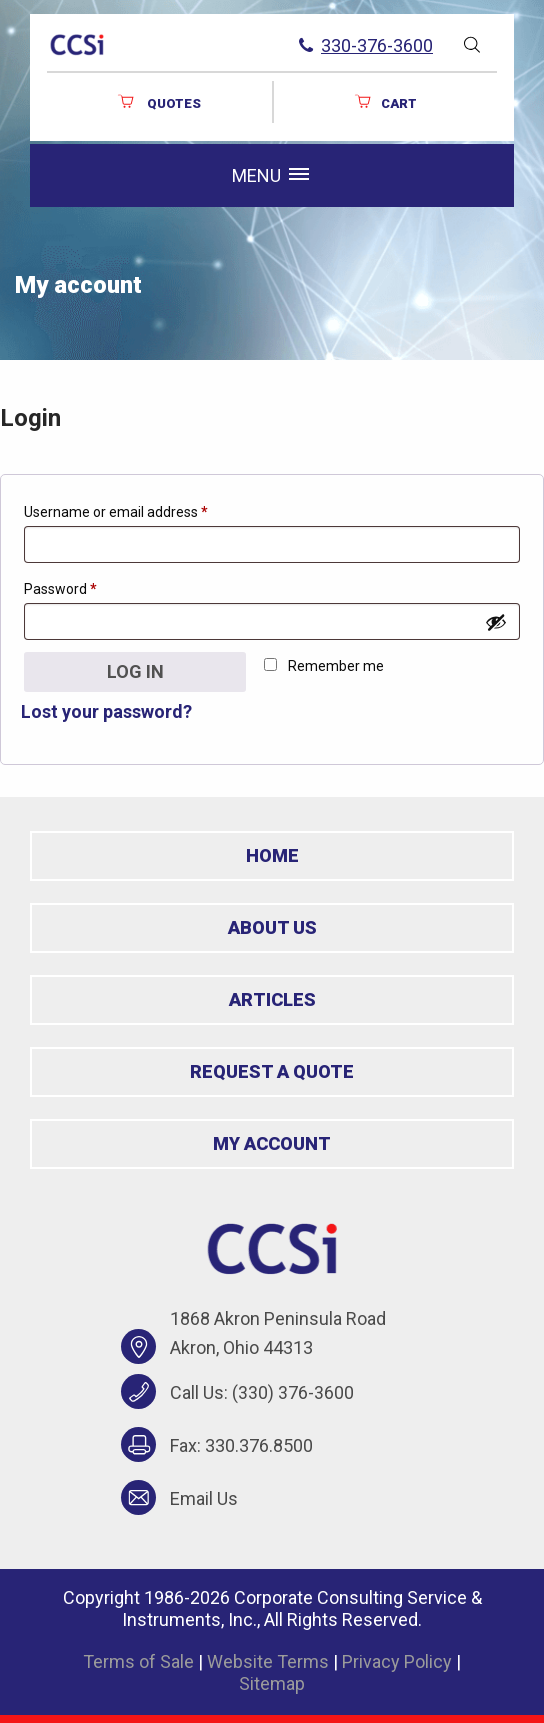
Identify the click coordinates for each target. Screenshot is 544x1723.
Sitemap (272, 1683)
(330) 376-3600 (293, 1392)
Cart (385, 102)
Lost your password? (106, 711)
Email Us (204, 1498)
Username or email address (144, 509)
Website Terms (268, 1661)
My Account (272, 1143)
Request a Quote (272, 1071)
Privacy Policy (397, 1661)
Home (272, 855)
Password (88, 586)
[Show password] (496, 622)
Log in (135, 671)
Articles (272, 999)
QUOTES (159, 102)
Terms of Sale (138, 1661)
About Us (272, 927)
